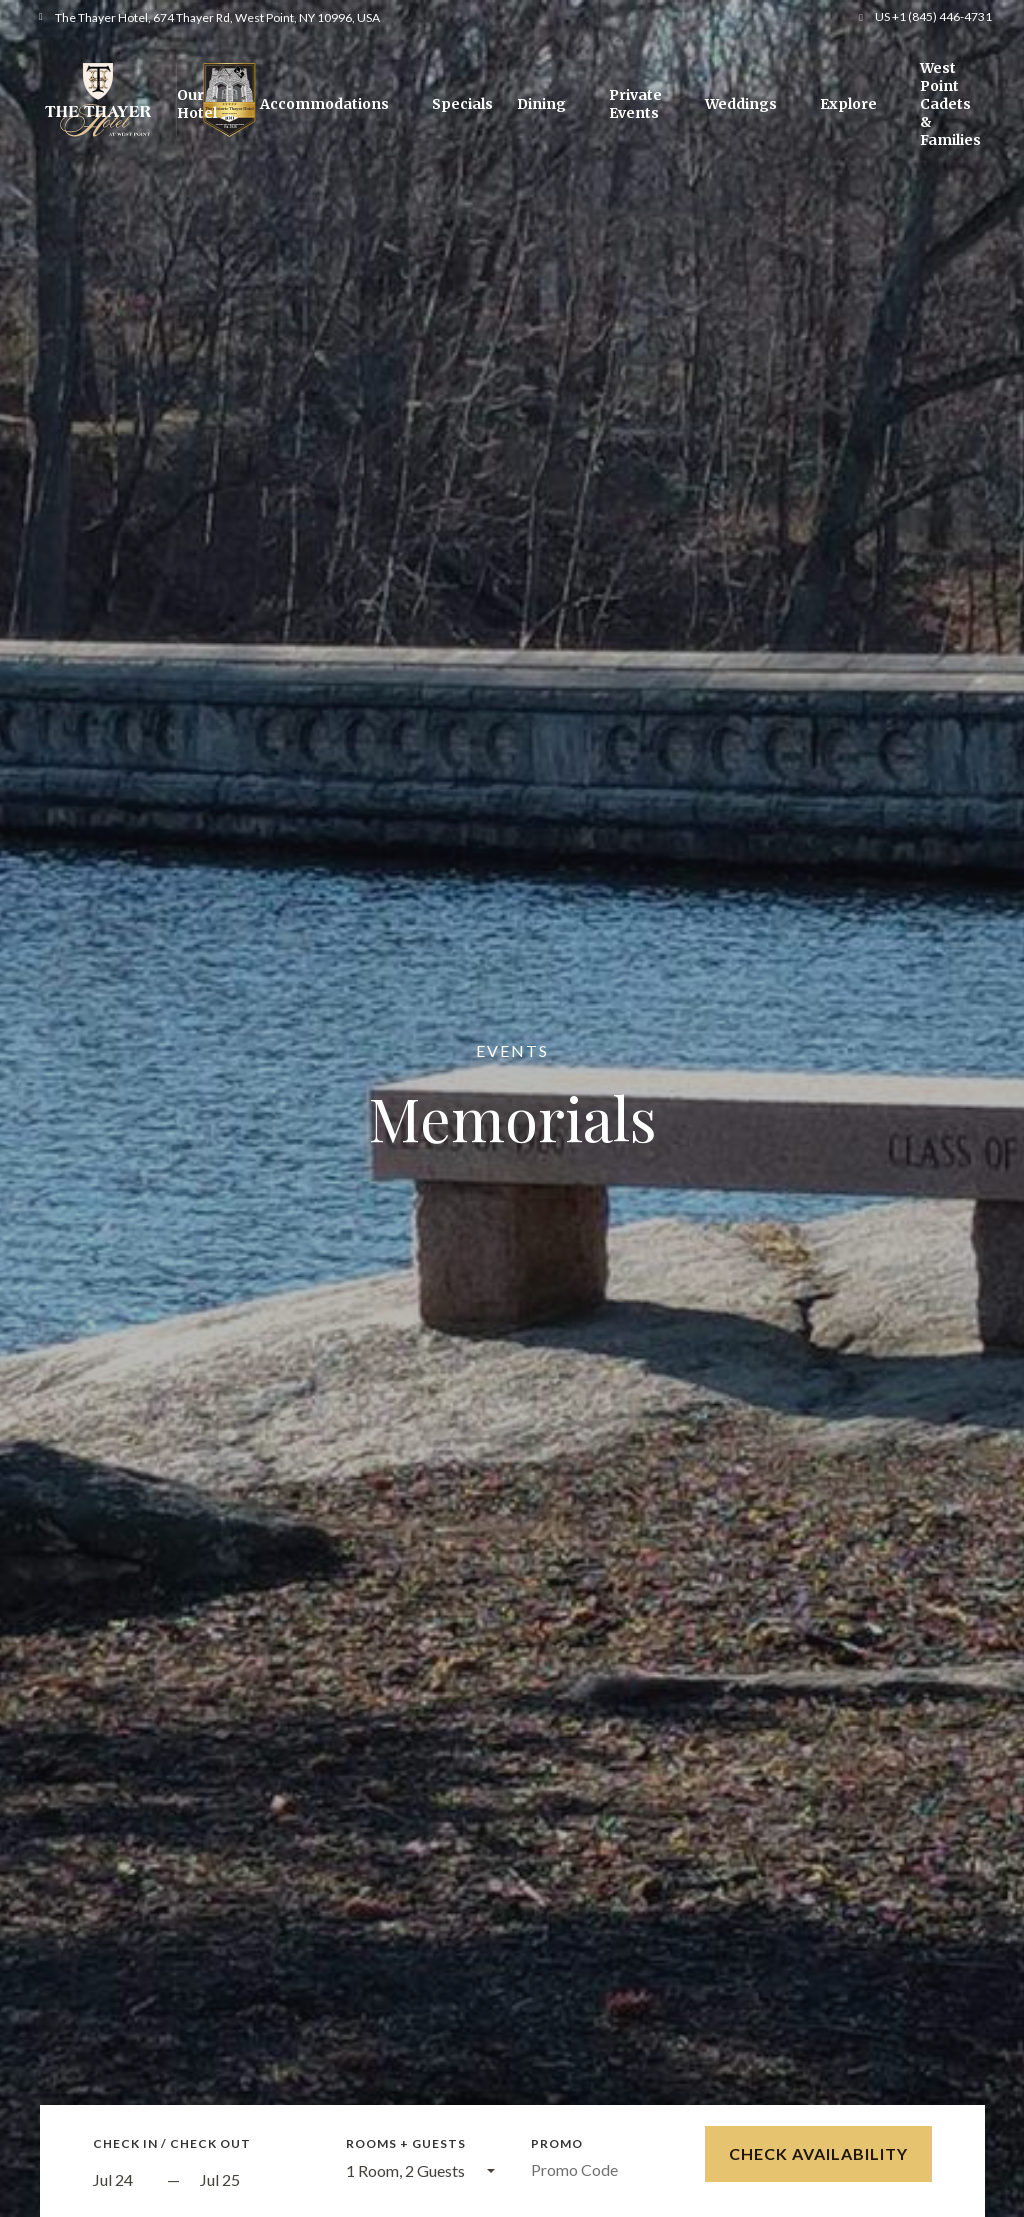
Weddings (741, 104)
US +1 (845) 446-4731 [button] (933, 16)
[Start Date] (125, 2180)
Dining (541, 104)
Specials (462, 104)
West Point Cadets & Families (950, 104)
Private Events (635, 104)
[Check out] (255, 2180)
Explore (848, 104)
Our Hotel (197, 104)
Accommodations (324, 104)
